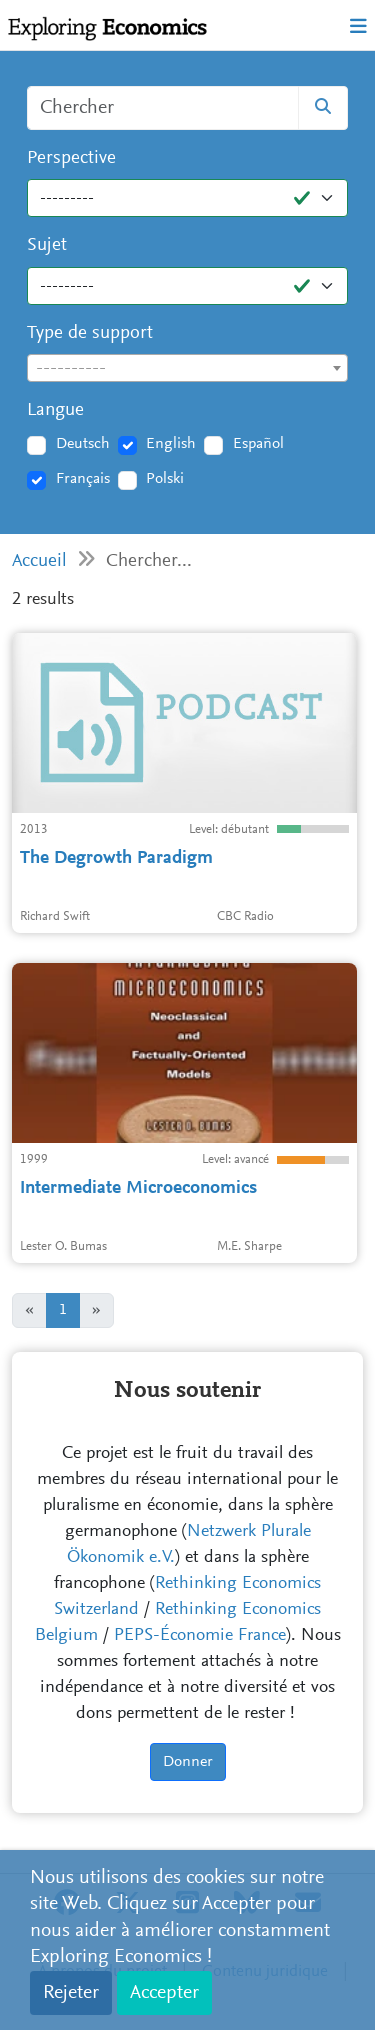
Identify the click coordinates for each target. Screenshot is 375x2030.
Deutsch (83, 444)
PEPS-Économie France (200, 1636)
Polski (165, 479)
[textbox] (187, 369)
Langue (55, 410)
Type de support (90, 333)
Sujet (47, 245)
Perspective (71, 158)
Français (83, 479)
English (171, 444)
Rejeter (71, 1993)
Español (258, 444)
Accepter (164, 1993)
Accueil (39, 561)
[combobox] (187, 368)
